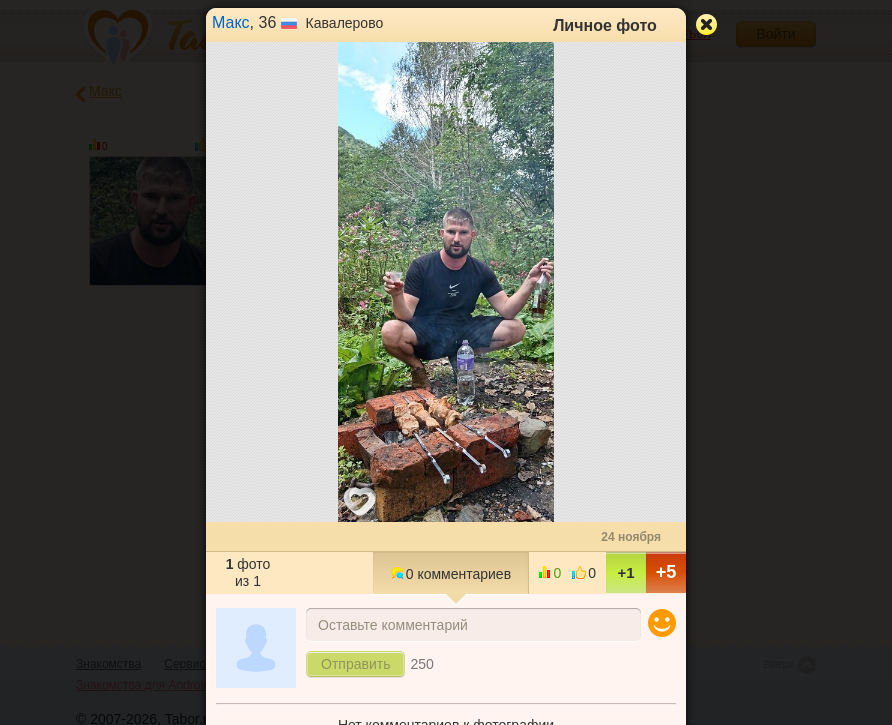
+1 (625, 572)
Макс (231, 22)
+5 (666, 572)
